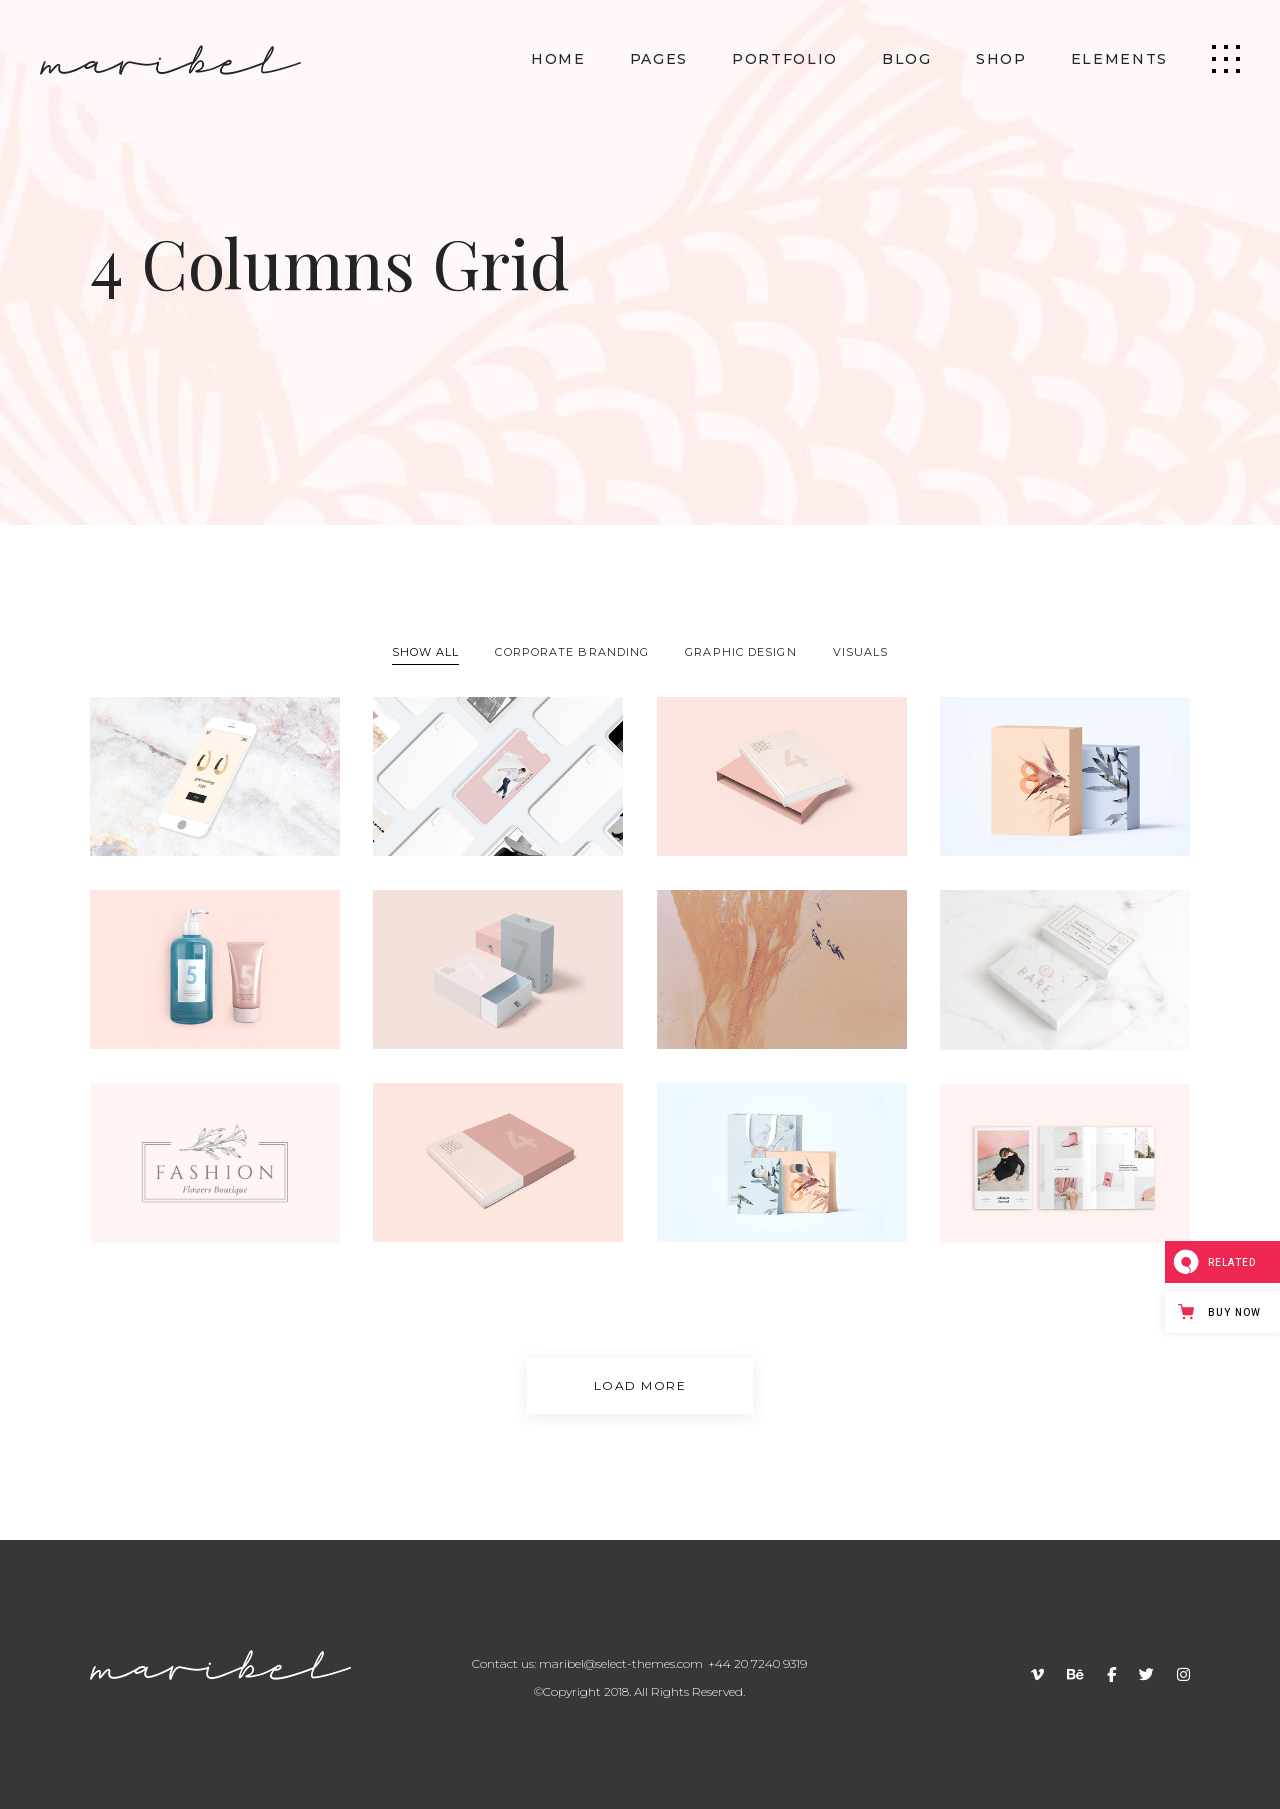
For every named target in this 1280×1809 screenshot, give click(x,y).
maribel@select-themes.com (621, 1663)
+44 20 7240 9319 (757, 1663)
